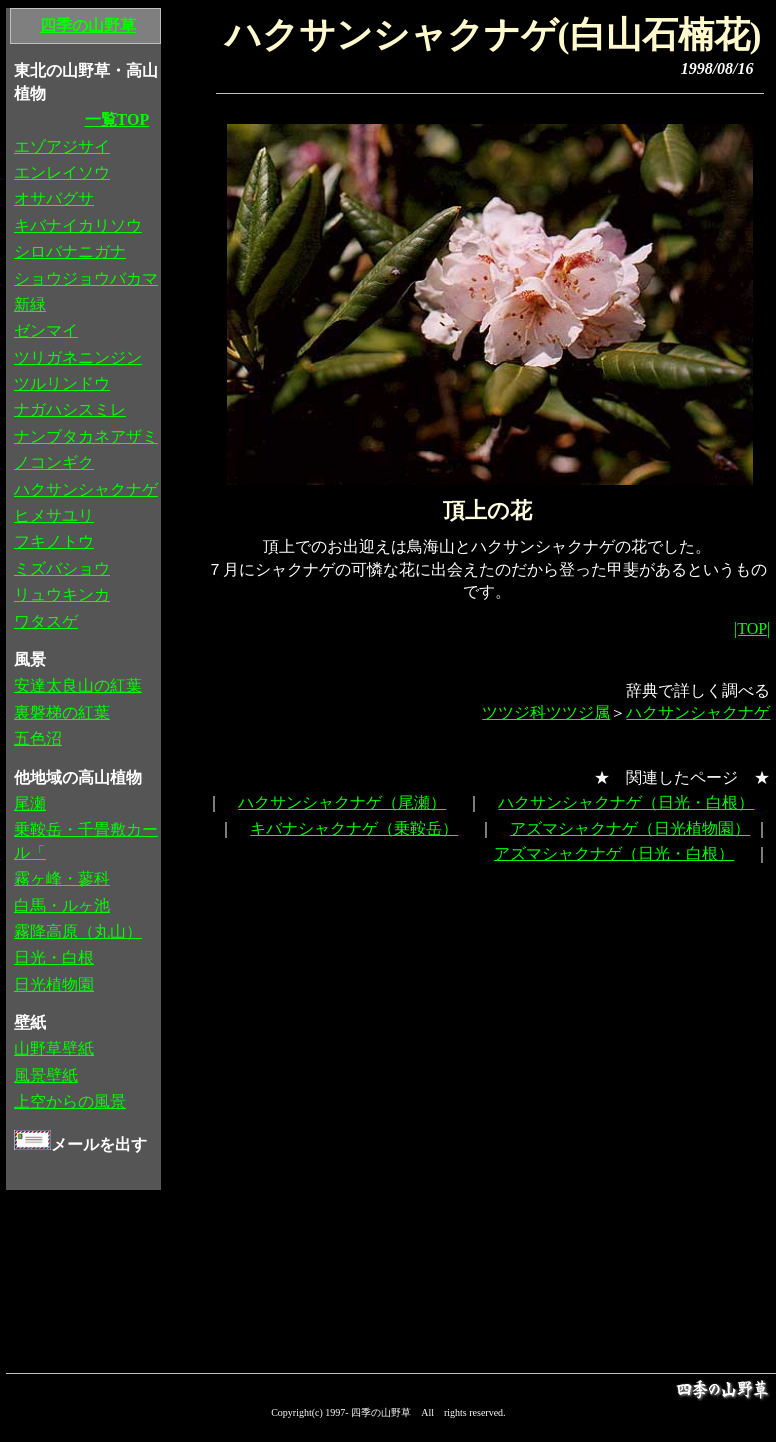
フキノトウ (54, 541)
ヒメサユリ (54, 515)
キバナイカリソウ (78, 225)
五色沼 (38, 738)
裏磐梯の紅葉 (62, 712)
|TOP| (752, 628)
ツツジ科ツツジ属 (546, 712)
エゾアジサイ (62, 146)
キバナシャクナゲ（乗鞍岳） (354, 828)
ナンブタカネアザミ (86, 436)
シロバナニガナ (70, 251)
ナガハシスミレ (70, 409)
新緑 (30, 304)
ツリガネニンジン (78, 357)
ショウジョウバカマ (86, 278)
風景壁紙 (46, 1075)
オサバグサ (54, 198)
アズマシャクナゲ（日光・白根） (614, 853)
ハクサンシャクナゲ (698, 712)
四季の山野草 (88, 25)
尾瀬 (30, 803)
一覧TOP (117, 119)
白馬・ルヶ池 (62, 905)
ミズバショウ (62, 568)
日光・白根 (54, 957)
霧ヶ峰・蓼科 (62, 878)
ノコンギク (54, 462)
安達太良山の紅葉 (78, 685)
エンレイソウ (62, 172)
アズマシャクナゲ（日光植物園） (630, 828)
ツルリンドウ (62, 383)
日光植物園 (54, 984)
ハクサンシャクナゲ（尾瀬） (342, 802)
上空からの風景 (70, 1101)
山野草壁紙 (54, 1048)
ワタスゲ (46, 621)
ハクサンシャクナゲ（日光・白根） (626, 802)
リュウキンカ (62, 594)
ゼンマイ (46, 330)
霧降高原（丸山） (78, 931)
